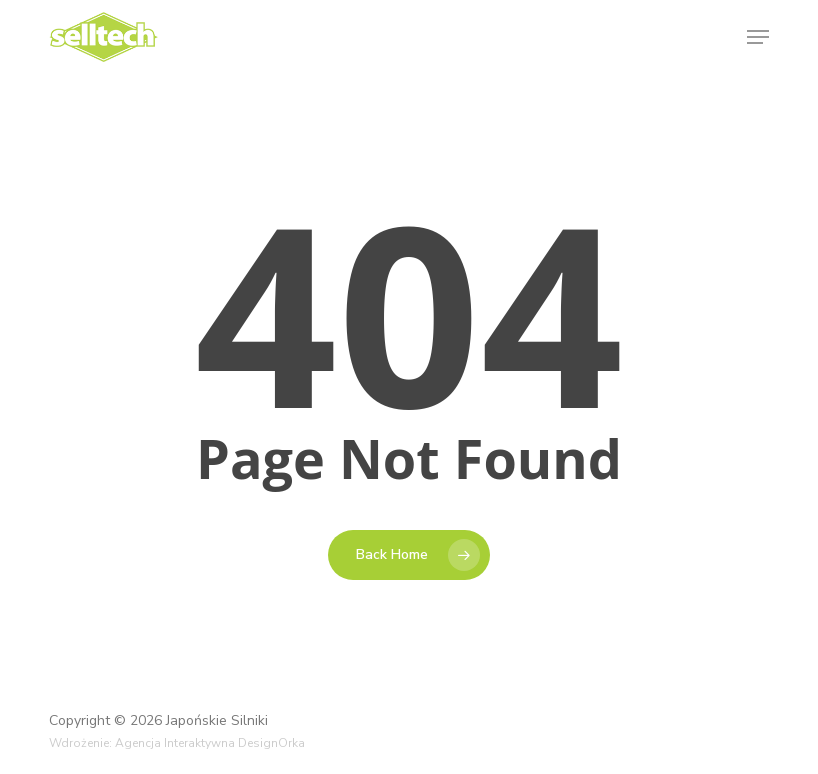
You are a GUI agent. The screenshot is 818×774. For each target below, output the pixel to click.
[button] (758, 37)
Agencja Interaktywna (175, 743)
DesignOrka (271, 743)
